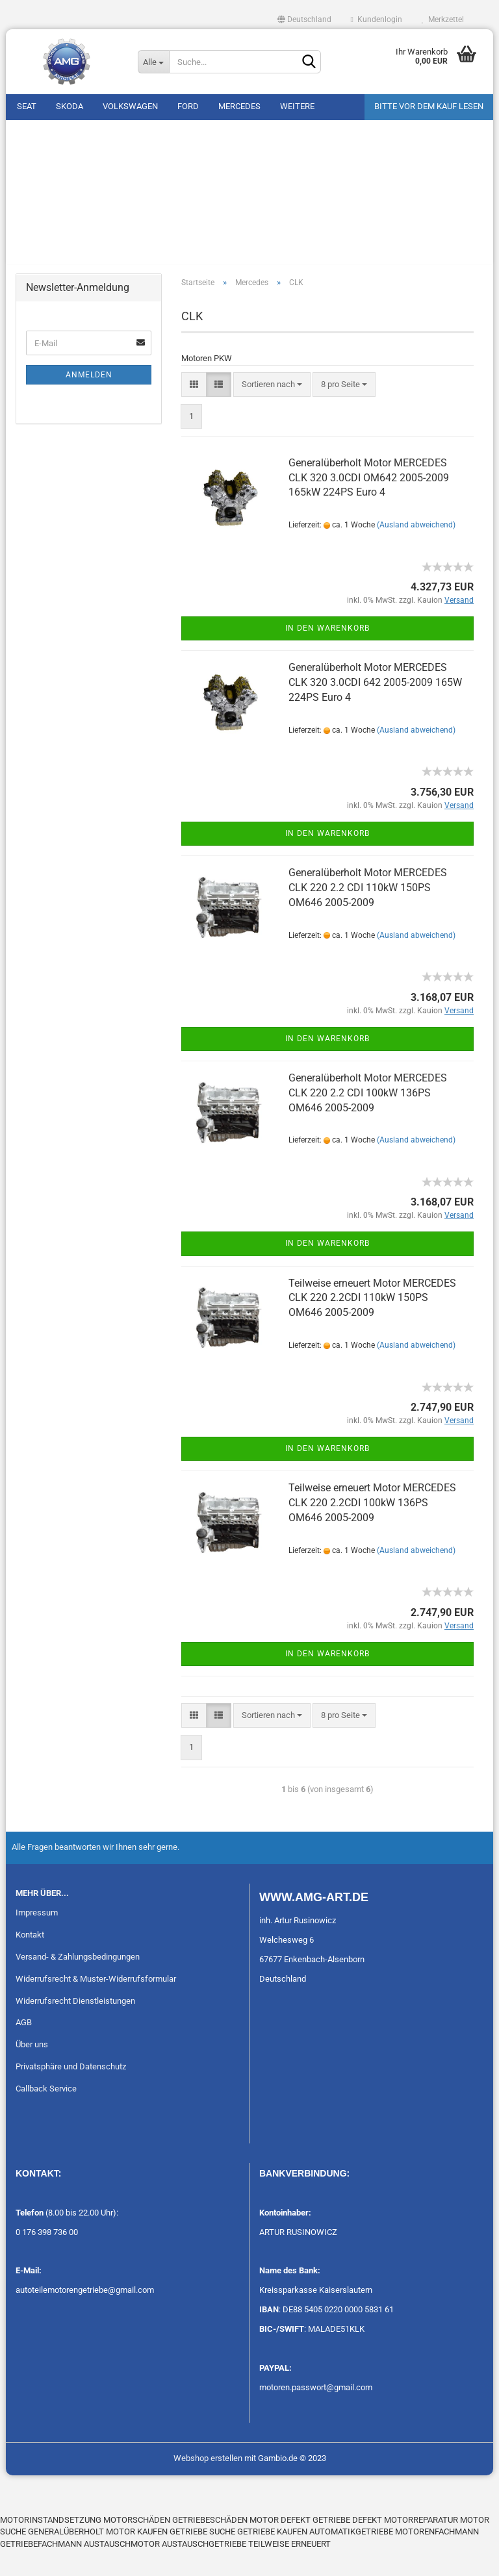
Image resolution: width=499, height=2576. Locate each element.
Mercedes (239, 106)
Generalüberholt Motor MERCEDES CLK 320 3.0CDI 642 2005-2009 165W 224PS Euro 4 (375, 708)
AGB (24, 2048)
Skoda (69, 106)
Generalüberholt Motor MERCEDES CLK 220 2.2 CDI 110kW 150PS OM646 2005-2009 (367, 913)
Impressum (37, 1938)
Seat (26, 106)
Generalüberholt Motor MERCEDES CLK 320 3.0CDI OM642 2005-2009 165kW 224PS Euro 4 (368, 503)
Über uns (32, 2070)
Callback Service (46, 2114)
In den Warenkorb (327, 654)
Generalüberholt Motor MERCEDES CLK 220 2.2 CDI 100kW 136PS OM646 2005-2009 (367, 1118)
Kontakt (30, 1960)
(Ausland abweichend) (416, 550)
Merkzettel (443, 19)
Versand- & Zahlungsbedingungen (78, 1982)
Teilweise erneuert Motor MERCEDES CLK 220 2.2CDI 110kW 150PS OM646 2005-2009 (372, 1323)
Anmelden (89, 400)
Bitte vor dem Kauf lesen (428, 106)
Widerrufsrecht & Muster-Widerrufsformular (96, 2004)
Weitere (297, 106)
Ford (188, 106)
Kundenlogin (376, 19)
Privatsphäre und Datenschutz (71, 2092)
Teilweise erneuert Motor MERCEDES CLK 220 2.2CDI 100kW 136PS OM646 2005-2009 (372, 1529)
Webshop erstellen (207, 2483)
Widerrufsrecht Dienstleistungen (75, 2026)
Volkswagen (130, 106)
